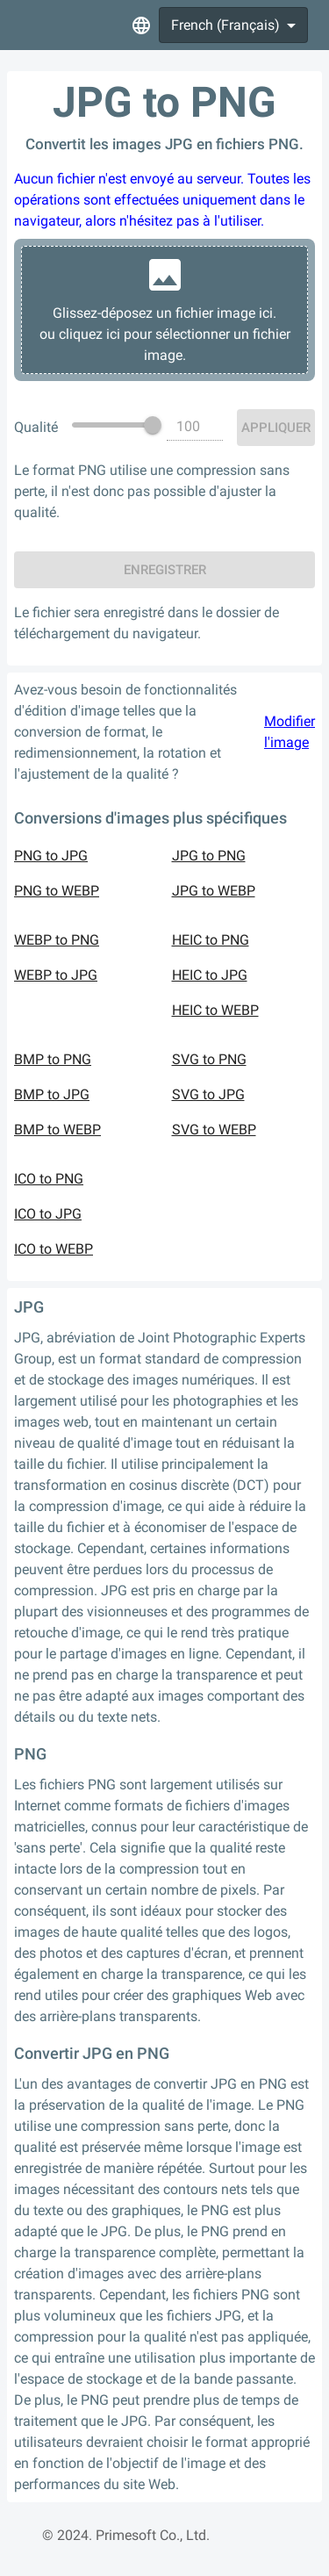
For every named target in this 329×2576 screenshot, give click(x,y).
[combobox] (233, 25)
